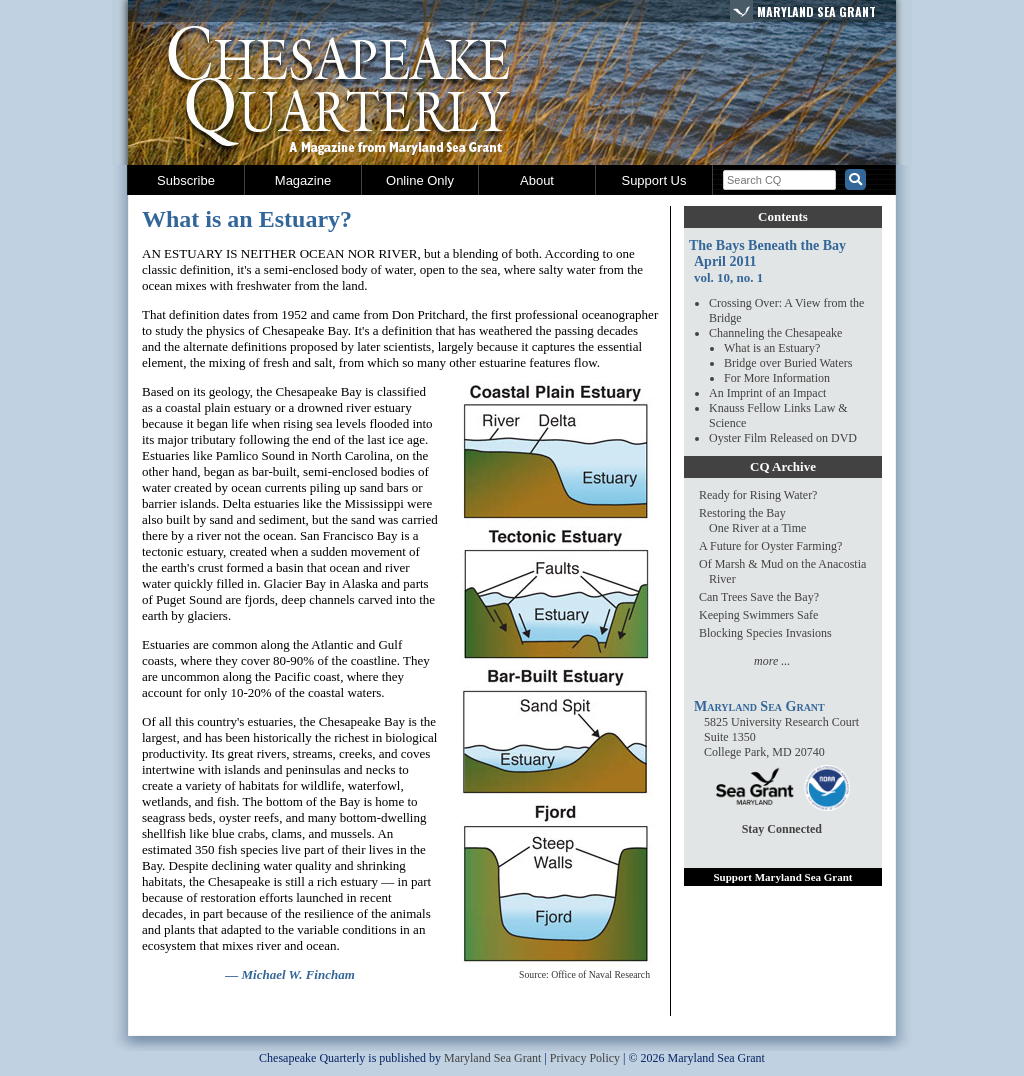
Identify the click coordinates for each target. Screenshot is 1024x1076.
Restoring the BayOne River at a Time (752, 520)
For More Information (777, 378)
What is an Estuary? (772, 348)
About (537, 180)
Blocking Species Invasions (765, 633)
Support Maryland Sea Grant (782, 877)
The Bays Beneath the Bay (767, 245)
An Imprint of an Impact (767, 393)
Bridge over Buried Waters (788, 363)
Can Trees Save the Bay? (759, 597)
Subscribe (186, 180)
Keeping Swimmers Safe (758, 615)
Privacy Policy (585, 1058)
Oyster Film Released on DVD (783, 438)
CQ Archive (783, 466)
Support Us (653, 180)
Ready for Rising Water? (758, 495)
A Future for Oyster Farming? (770, 546)
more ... (772, 661)
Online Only (420, 180)
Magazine (303, 180)
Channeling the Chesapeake (775, 333)
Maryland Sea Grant (816, 11)
